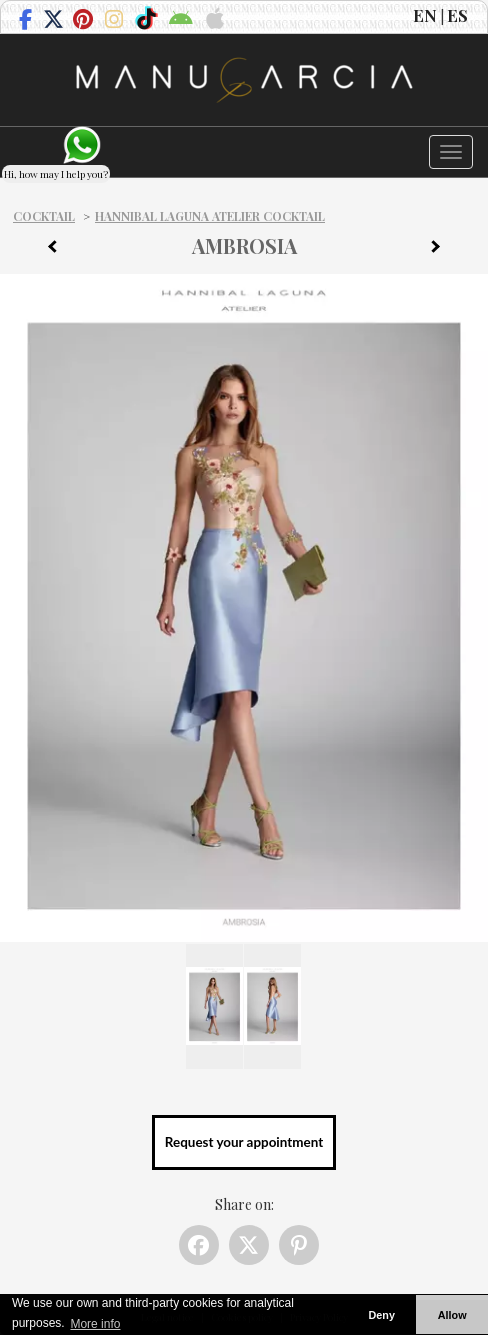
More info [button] (95, 1324)
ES (457, 15)
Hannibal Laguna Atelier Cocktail (210, 216)
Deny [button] (381, 1315)
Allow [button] (452, 1315)
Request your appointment (244, 1142)
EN (425, 15)
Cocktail (44, 216)
